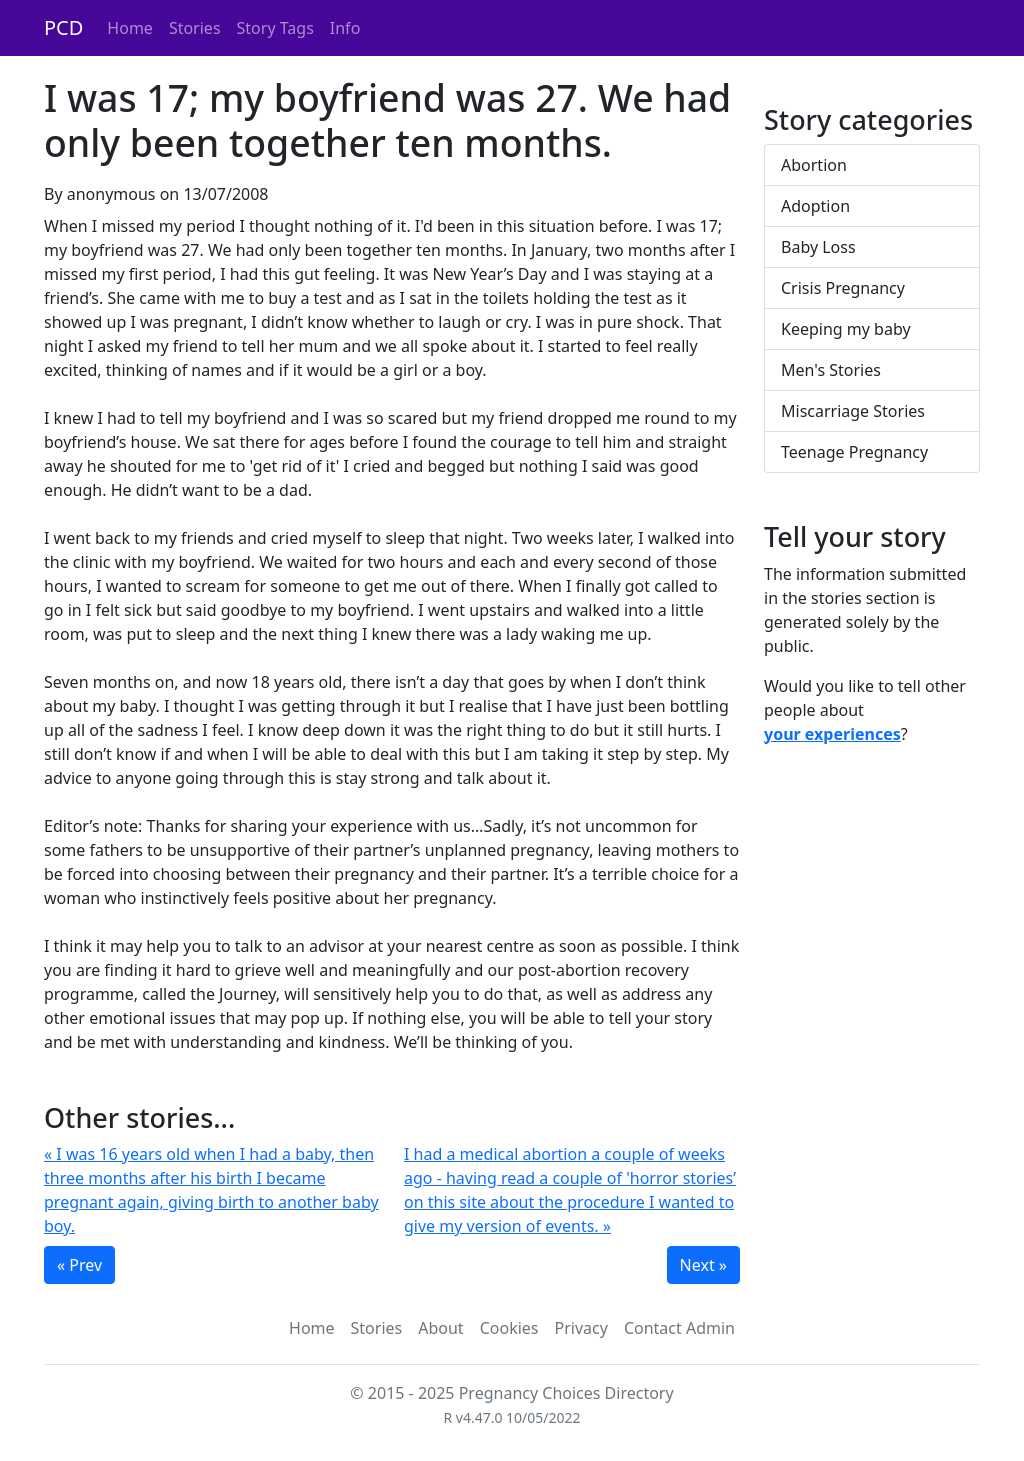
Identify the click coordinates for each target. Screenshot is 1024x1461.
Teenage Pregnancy (854, 452)
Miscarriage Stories (853, 411)
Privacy (581, 1328)
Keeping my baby (846, 329)
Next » (703, 1265)
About (440, 1328)
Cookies (509, 1328)
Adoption (815, 206)
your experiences (832, 734)
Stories (195, 28)
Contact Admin (679, 1328)
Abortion (814, 165)
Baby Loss (818, 247)
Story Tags (275, 28)
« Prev (79, 1265)
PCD (63, 27)
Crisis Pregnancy (843, 288)
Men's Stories (831, 370)
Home (130, 28)
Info (345, 28)
